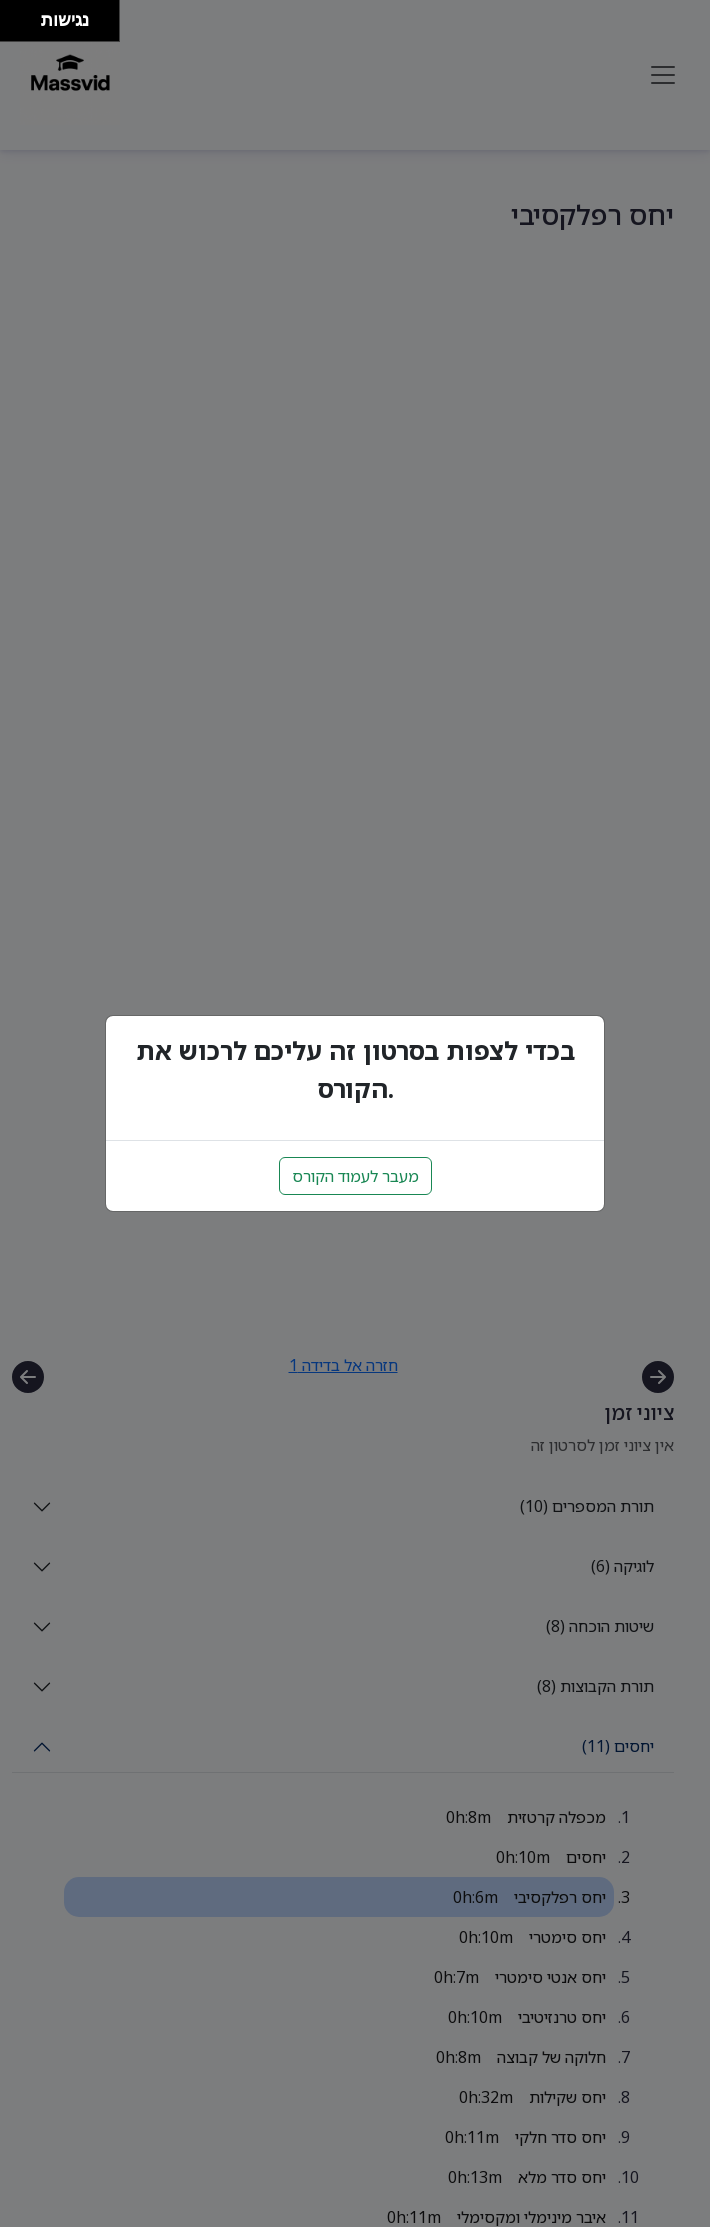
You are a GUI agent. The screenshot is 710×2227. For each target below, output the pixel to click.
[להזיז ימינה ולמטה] (26, 26)
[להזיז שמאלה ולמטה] (15, 26)
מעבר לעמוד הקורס (355, 1176)
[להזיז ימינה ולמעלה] (26, 15)
